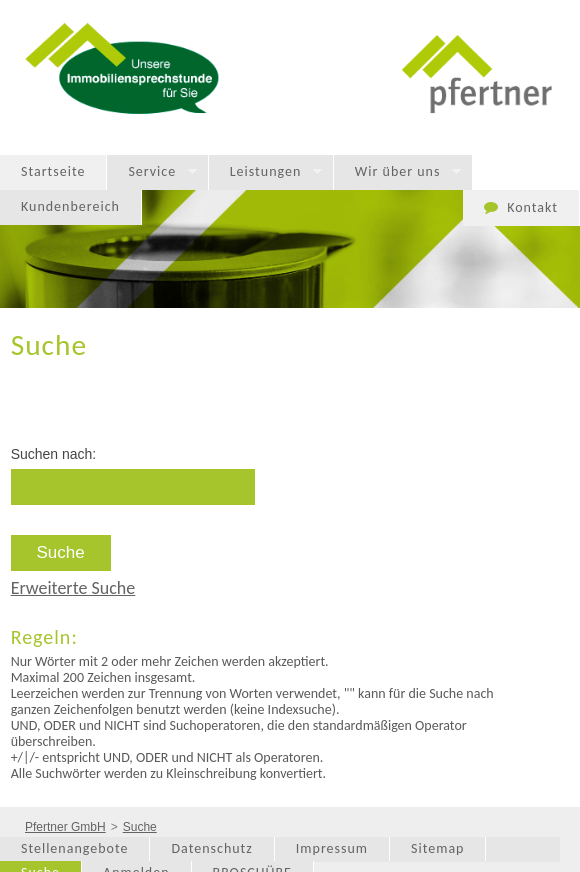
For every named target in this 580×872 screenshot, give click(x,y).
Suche (140, 827)
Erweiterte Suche (73, 588)
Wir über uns (398, 172)
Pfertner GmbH (65, 827)
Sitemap (437, 848)
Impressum (332, 848)
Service (152, 172)
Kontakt (532, 207)
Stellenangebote (74, 848)
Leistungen (266, 172)
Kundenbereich (70, 206)
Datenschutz (211, 848)
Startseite (53, 171)
